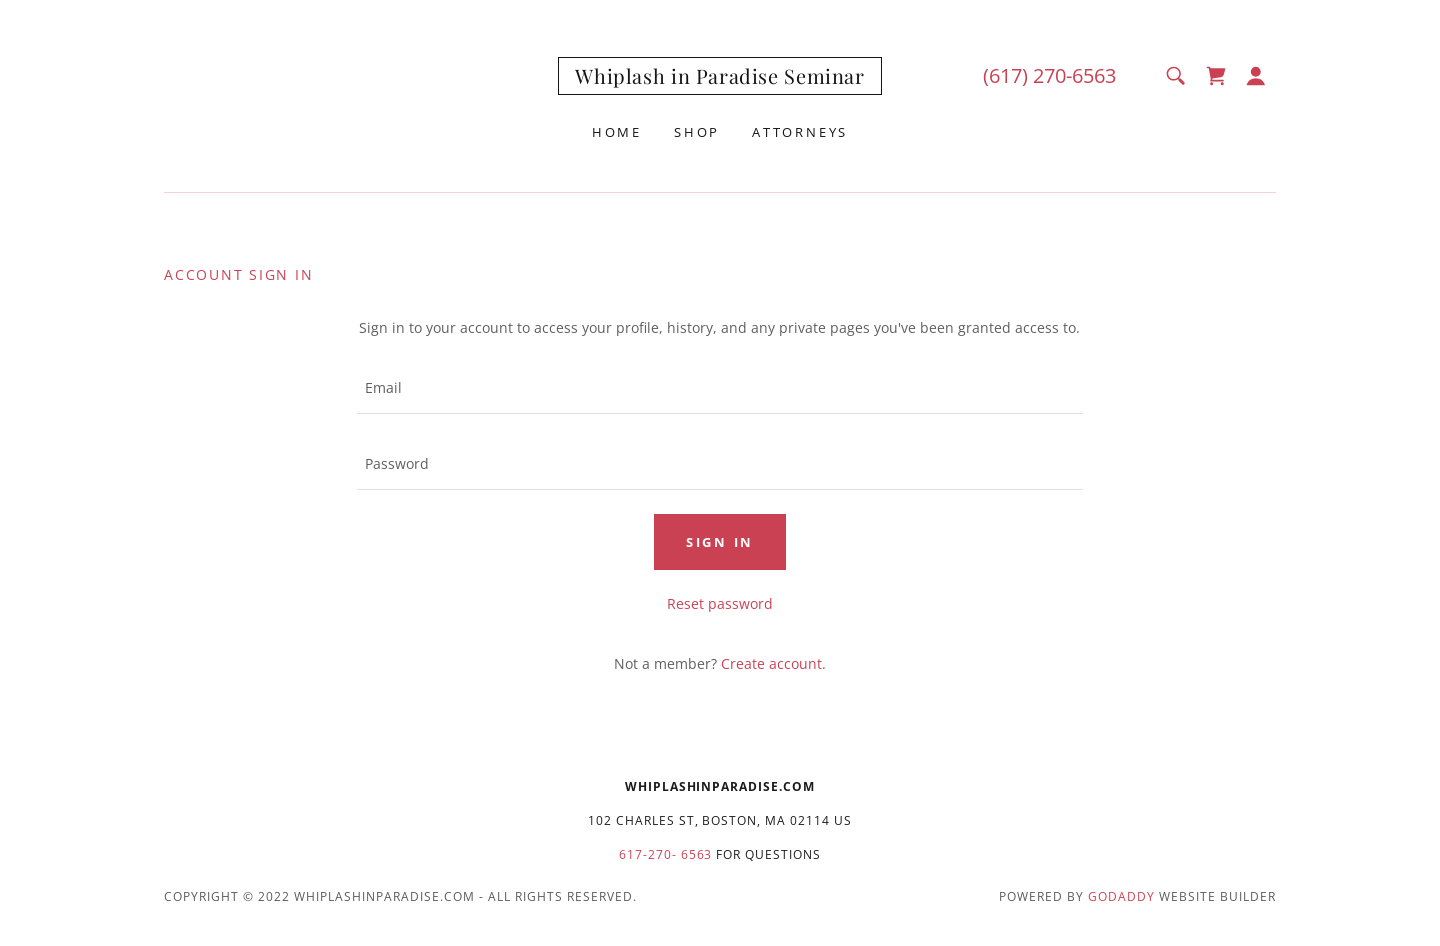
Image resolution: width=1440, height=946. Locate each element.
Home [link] (617, 132)
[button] (1256, 76)
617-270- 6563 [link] (666, 854)
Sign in (720, 542)
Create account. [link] (773, 663)
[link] (720, 78)
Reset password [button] (720, 603)
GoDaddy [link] (1121, 896)
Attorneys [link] (800, 132)
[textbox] (719, 388)
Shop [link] (697, 132)
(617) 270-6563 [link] (1049, 75)
